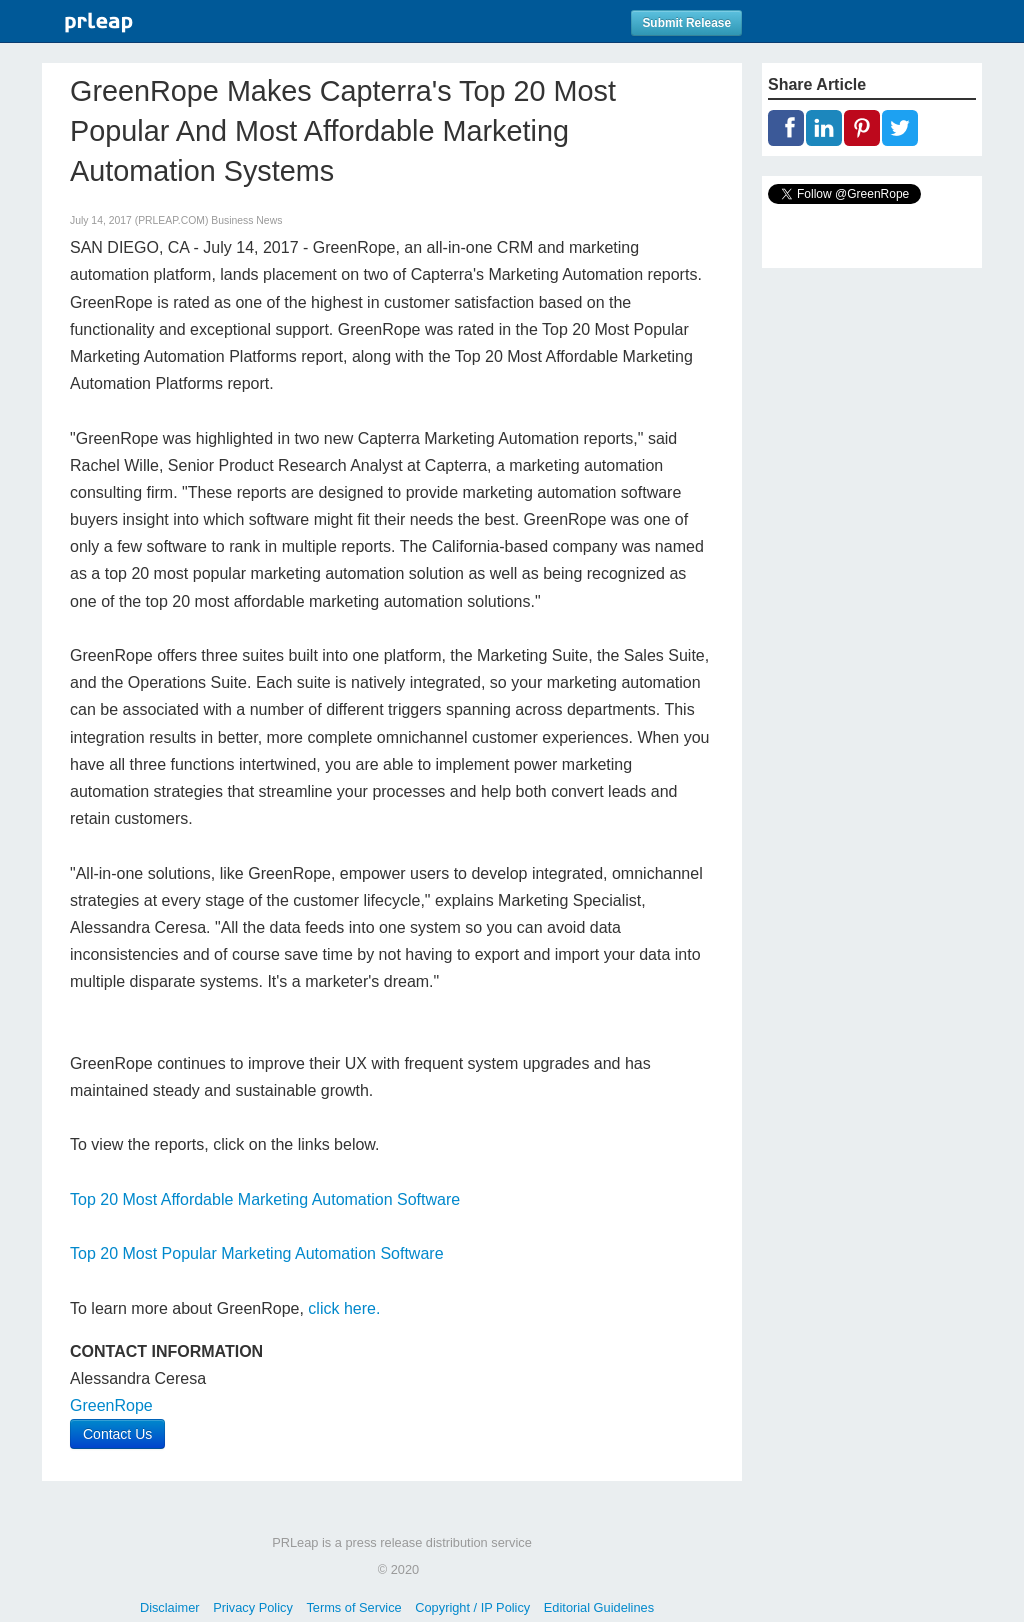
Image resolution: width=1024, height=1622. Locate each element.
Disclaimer (170, 1607)
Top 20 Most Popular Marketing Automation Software (257, 1253)
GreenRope (111, 1405)
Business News (246, 220)
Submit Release (686, 23)
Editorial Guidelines (599, 1607)
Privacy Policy (253, 1607)
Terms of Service (353, 1607)
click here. (344, 1308)
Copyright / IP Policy (472, 1607)
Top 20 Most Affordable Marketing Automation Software (265, 1199)
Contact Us (117, 1434)
